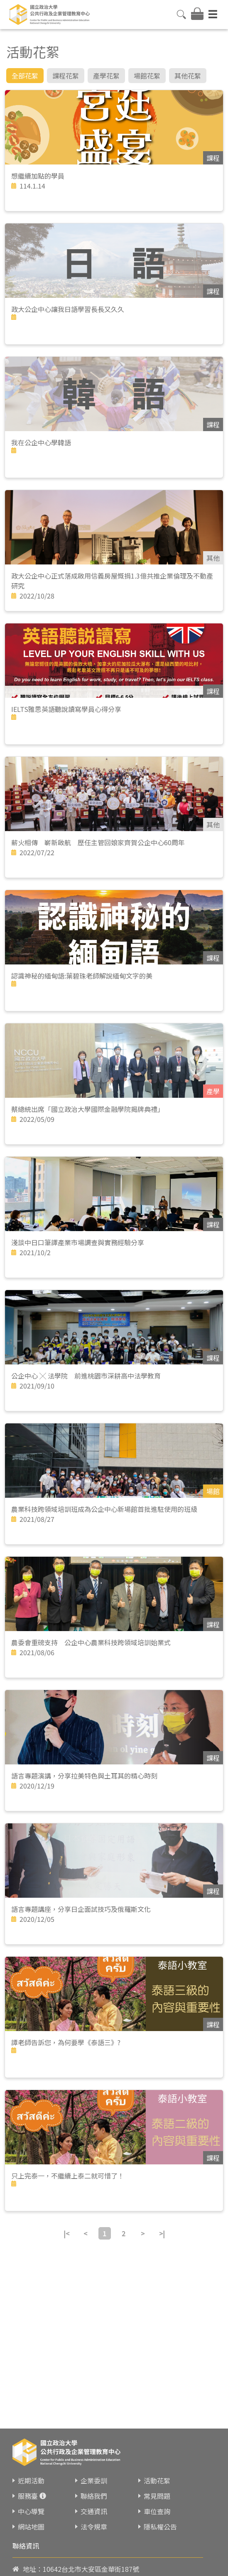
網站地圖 (31, 2527)
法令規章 (94, 2527)
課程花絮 (65, 76)
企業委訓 (94, 2480)
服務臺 (28, 2496)
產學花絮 (106, 76)
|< (66, 2233)
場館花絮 (147, 76)
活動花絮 (157, 2480)
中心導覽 (31, 2511)
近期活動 (31, 2480)
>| (162, 2233)
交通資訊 (94, 2511)
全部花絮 (25, 76)
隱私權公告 (160, 2527)
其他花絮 (187, 76)
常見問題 (157, 2496)
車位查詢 (157, 2511)
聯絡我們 (94, 2496)
